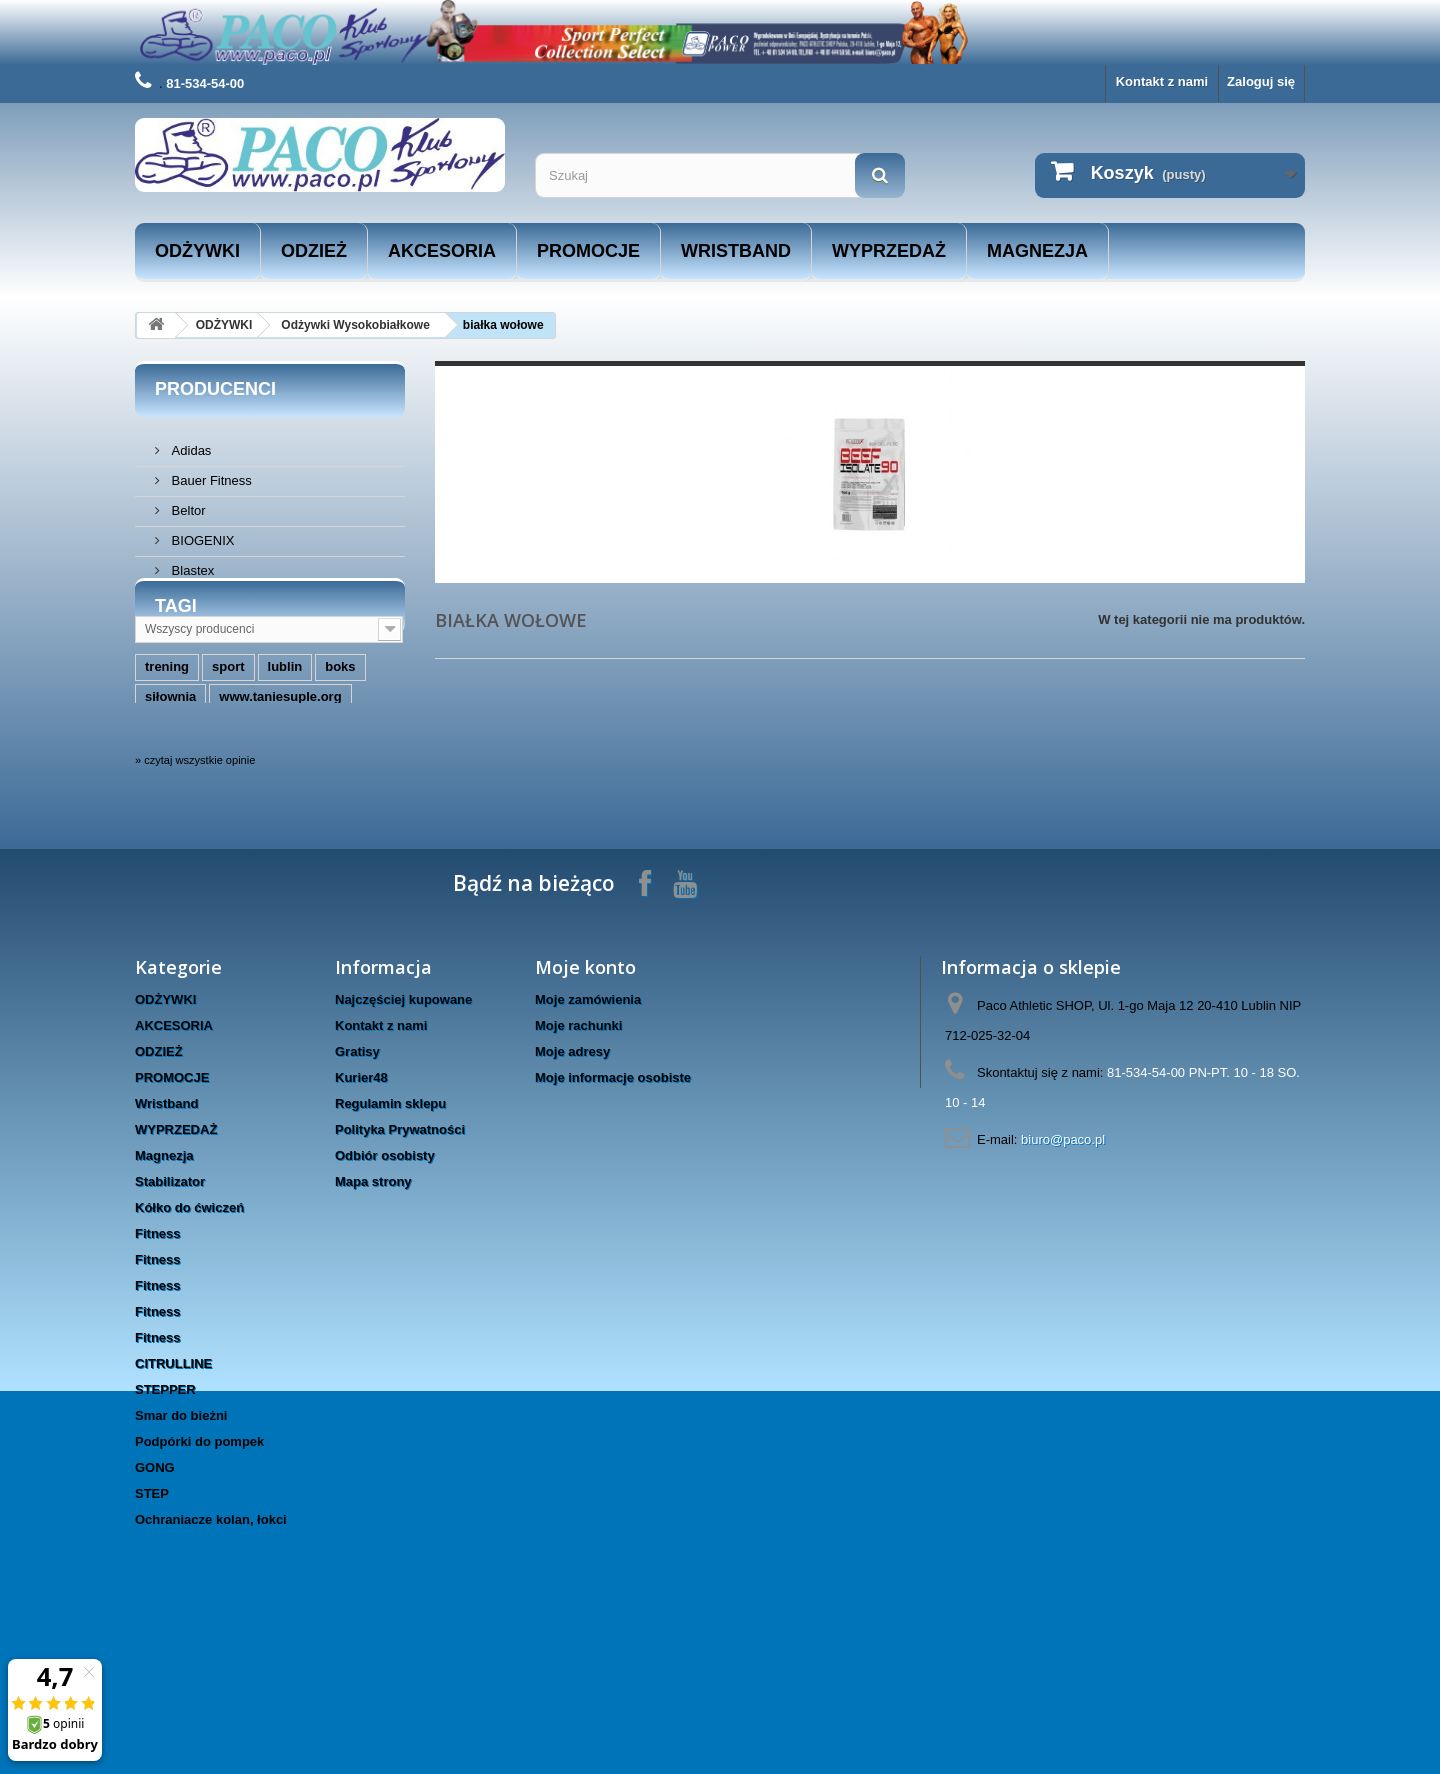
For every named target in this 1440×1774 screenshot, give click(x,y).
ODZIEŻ (314, 251)
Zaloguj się (1261, 81)
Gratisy (357, 1179)
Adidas (189, 442)
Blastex (191, 562)
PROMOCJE (588, 251)
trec (358, 813)
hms (231, 813)
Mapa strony (373, 1309)
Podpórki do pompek (199, 1569)
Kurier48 (361, 1205)
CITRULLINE (173, 1491)
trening (167, 753)
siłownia (170, 783)
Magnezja (1037, 251)
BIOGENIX (201, 532)
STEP (152, 1621)
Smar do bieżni (181, 1543)
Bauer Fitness (210, 472)
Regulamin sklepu (390, 1231)
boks (340, 753)
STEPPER (165, 1517)
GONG (155, 1595)
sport (228, 753)
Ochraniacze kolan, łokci (211, 1647)
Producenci (215, 389)
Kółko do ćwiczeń (189, 1335)
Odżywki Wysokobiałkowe (355, 325)
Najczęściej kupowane (403, 1127)
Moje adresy (572, 1179)
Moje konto (585, 1095)
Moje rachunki (578, 1153)
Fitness (158, 1361)
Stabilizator (170, 1309)
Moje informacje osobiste (613, 1205)
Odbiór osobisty (385, 1283)
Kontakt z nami (1162, 81)
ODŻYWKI (197, 251)
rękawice (295, 813)
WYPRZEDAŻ (889, 251)
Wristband (736, 251)
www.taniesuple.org (280, 783)
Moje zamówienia (588, 1127)
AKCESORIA (442, 251)
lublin (285, 753)
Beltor (187, 502)
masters (170, 813)
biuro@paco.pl (1063, 1267)
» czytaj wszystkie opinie (195, 888)
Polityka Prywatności (400, 1257)
